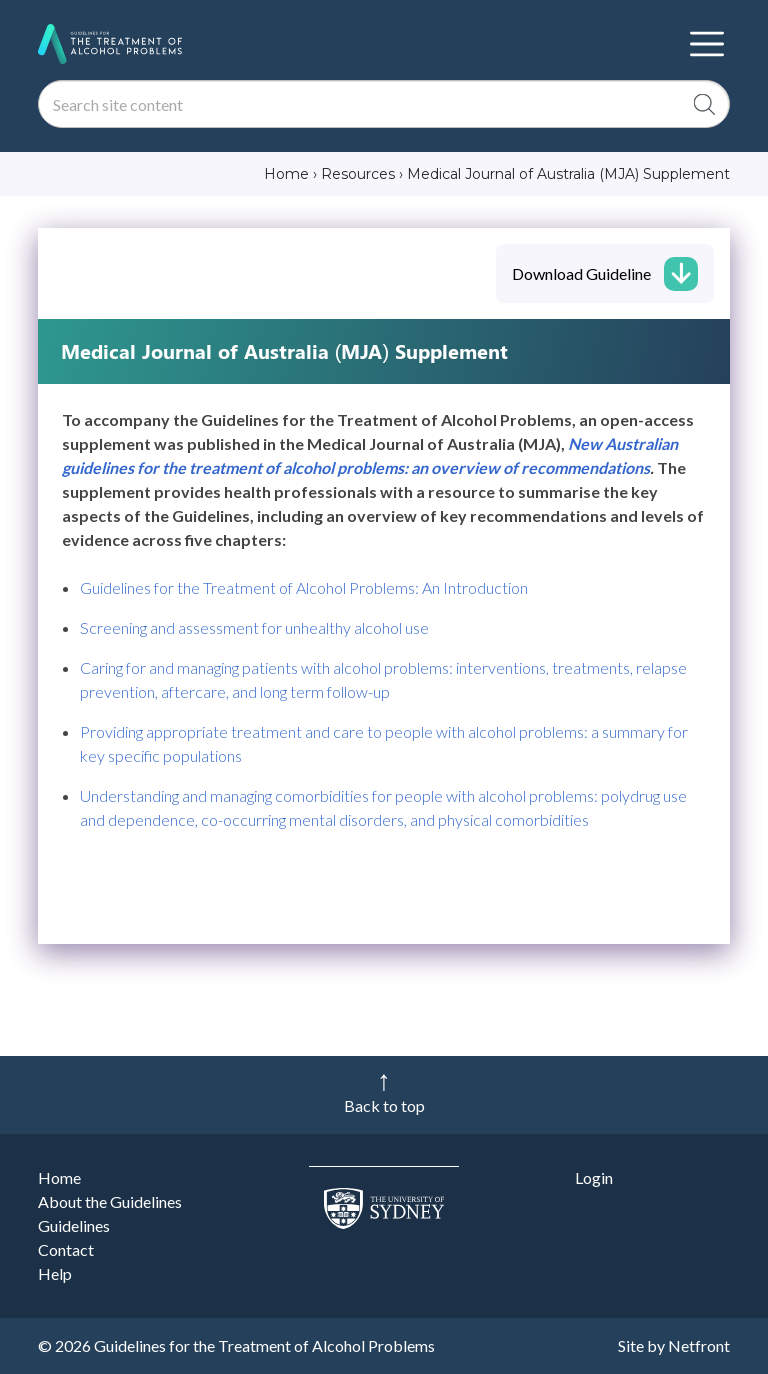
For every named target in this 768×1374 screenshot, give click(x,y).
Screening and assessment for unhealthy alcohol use (254, 627)
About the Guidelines (110, 1201)
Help (55, 1273)
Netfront (699, 1345)
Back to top (384, 1105)
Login (594, 1177)
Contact (66, 1249)
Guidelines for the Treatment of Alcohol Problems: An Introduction (304, 587)
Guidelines (74, 1225)
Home (59, 1177)
